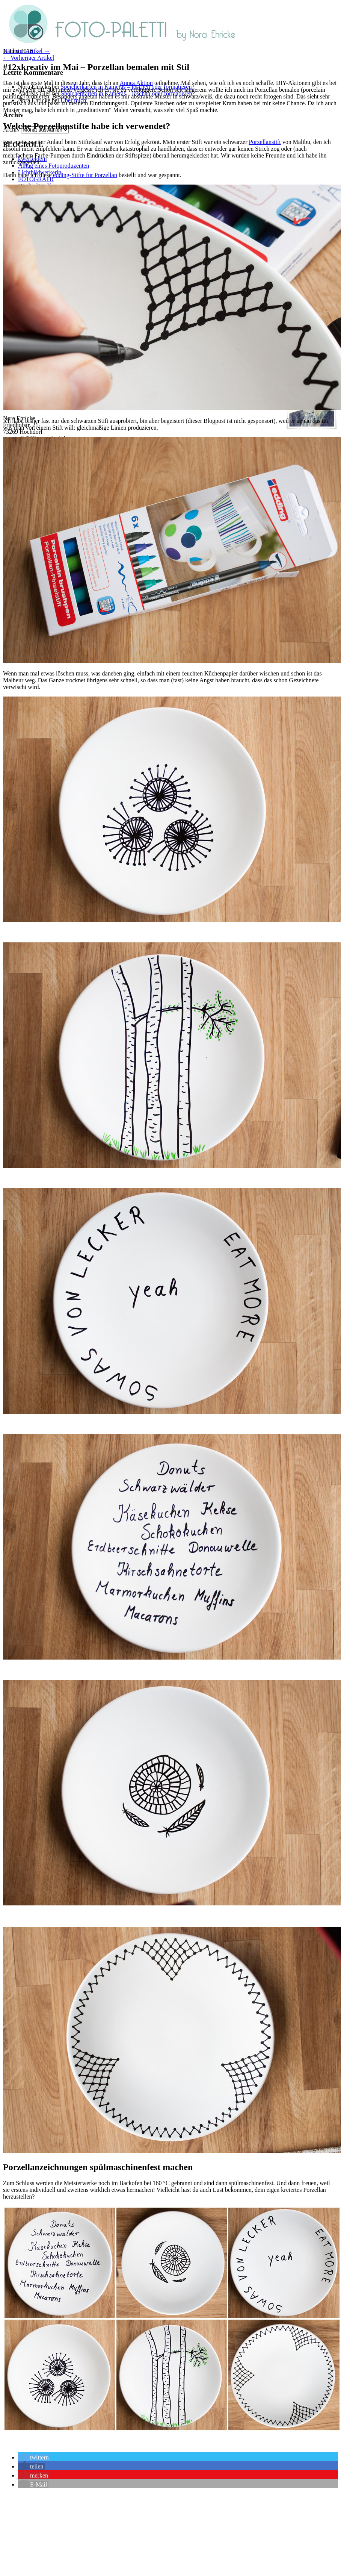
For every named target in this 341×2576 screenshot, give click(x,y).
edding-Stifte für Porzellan (85, 175)
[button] (34, 2457)
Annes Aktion (135, 83)
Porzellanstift (265, 142)
